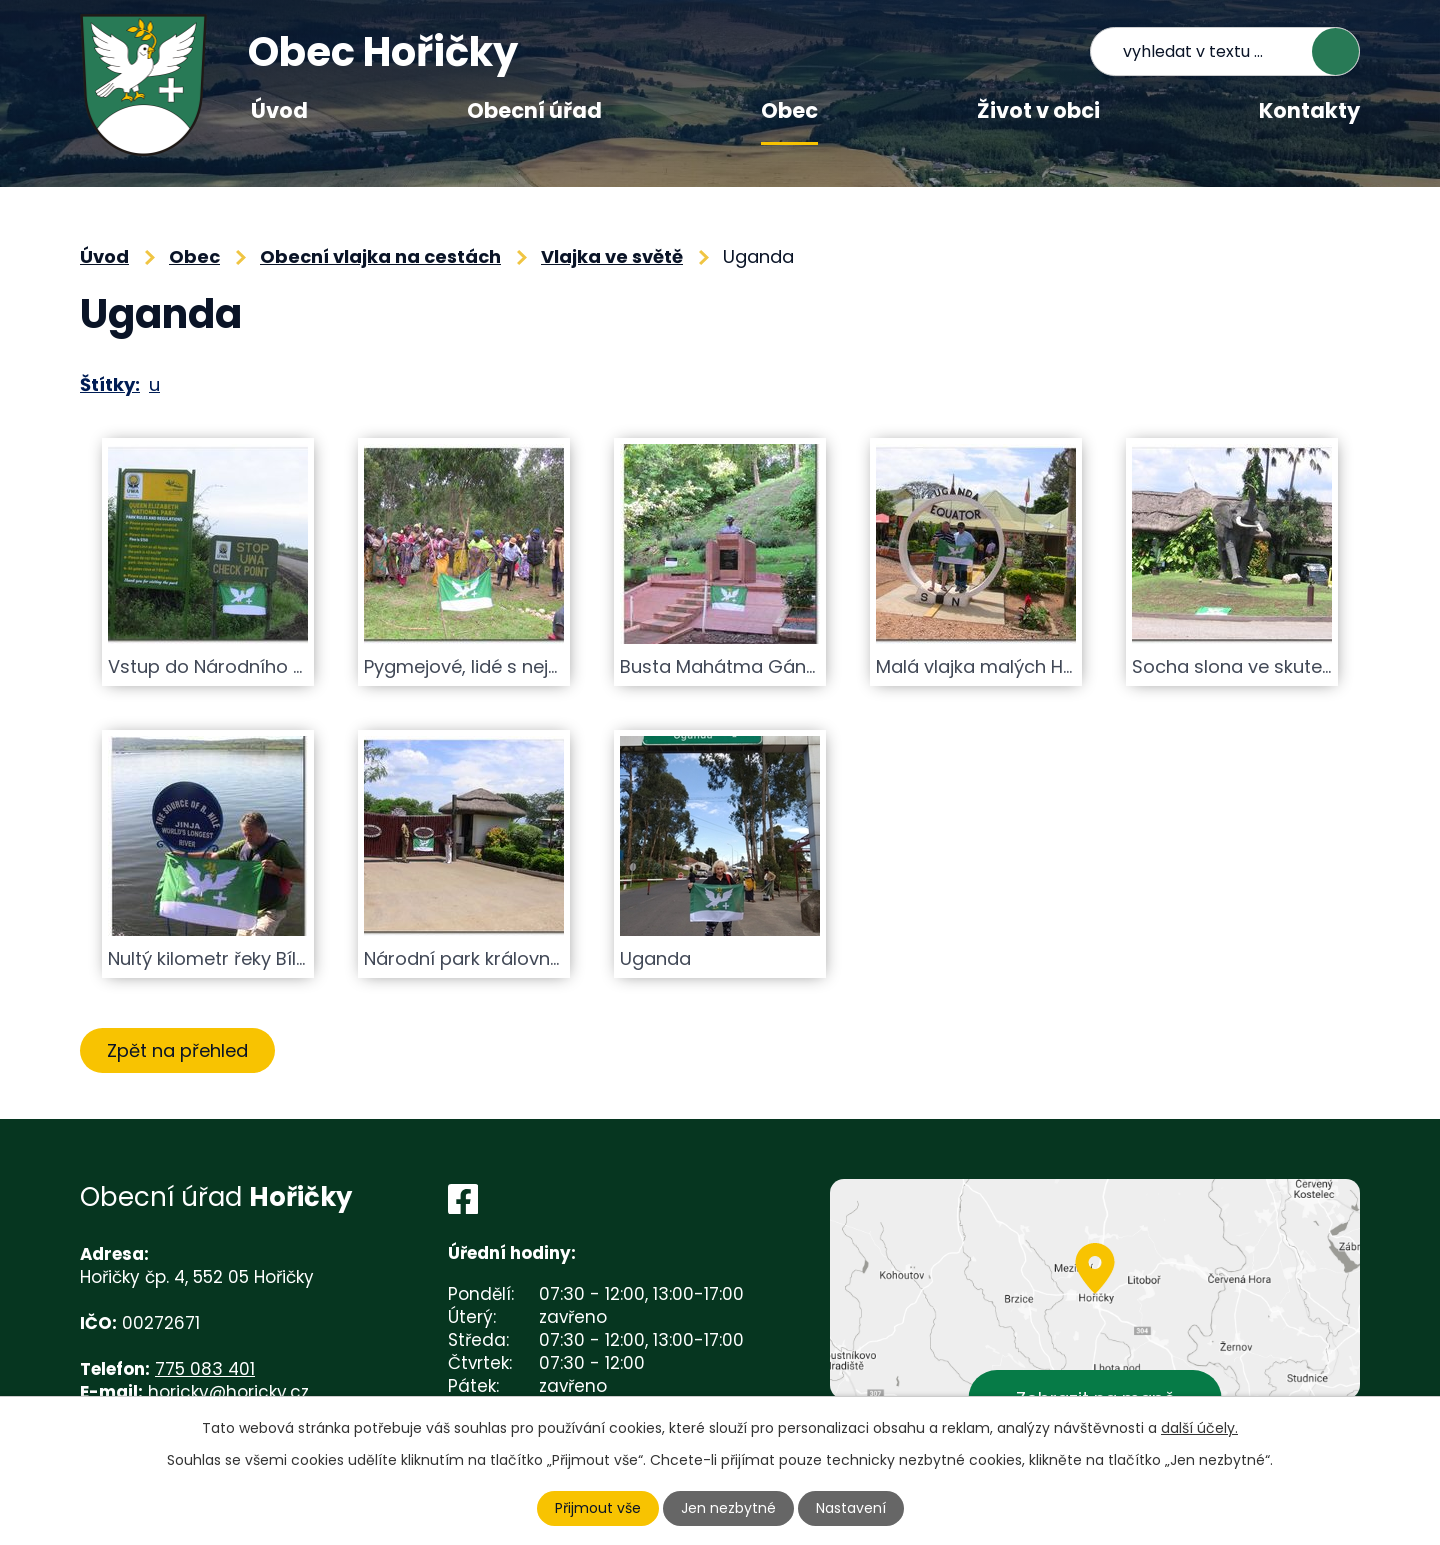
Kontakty (1309, 110)
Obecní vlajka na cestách (380, 256)
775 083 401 (205, 1369)
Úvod (279, 110)
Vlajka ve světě (612, 256)
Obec (789, 110)
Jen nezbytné (728, 1508)
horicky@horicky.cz (228, 1392)
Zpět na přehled (177, 1050)
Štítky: (110, 384)
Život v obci (1038, 110)
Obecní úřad (534, 110)
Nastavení (851, 1508)
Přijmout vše (598, 1508)
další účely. (1199, 1428)
